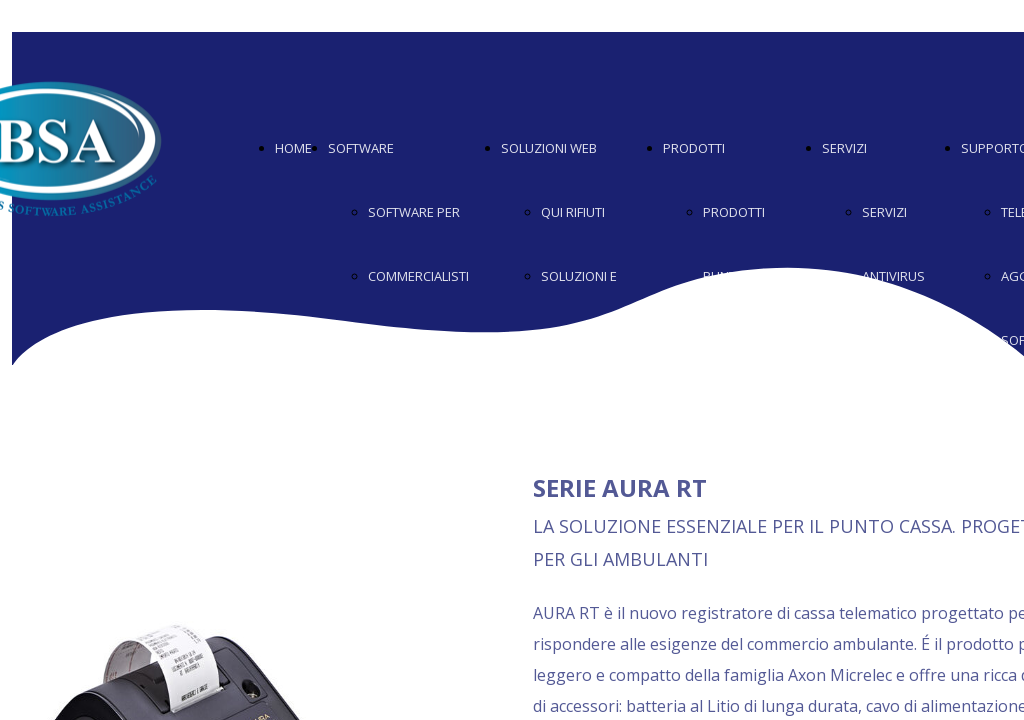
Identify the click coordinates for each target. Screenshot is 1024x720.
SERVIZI (844, 148)
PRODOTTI (694, 148)
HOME (293, 148)
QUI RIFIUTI (573, 212)
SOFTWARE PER (414, 212)
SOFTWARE (361, 148)
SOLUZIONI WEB (549, 148)
